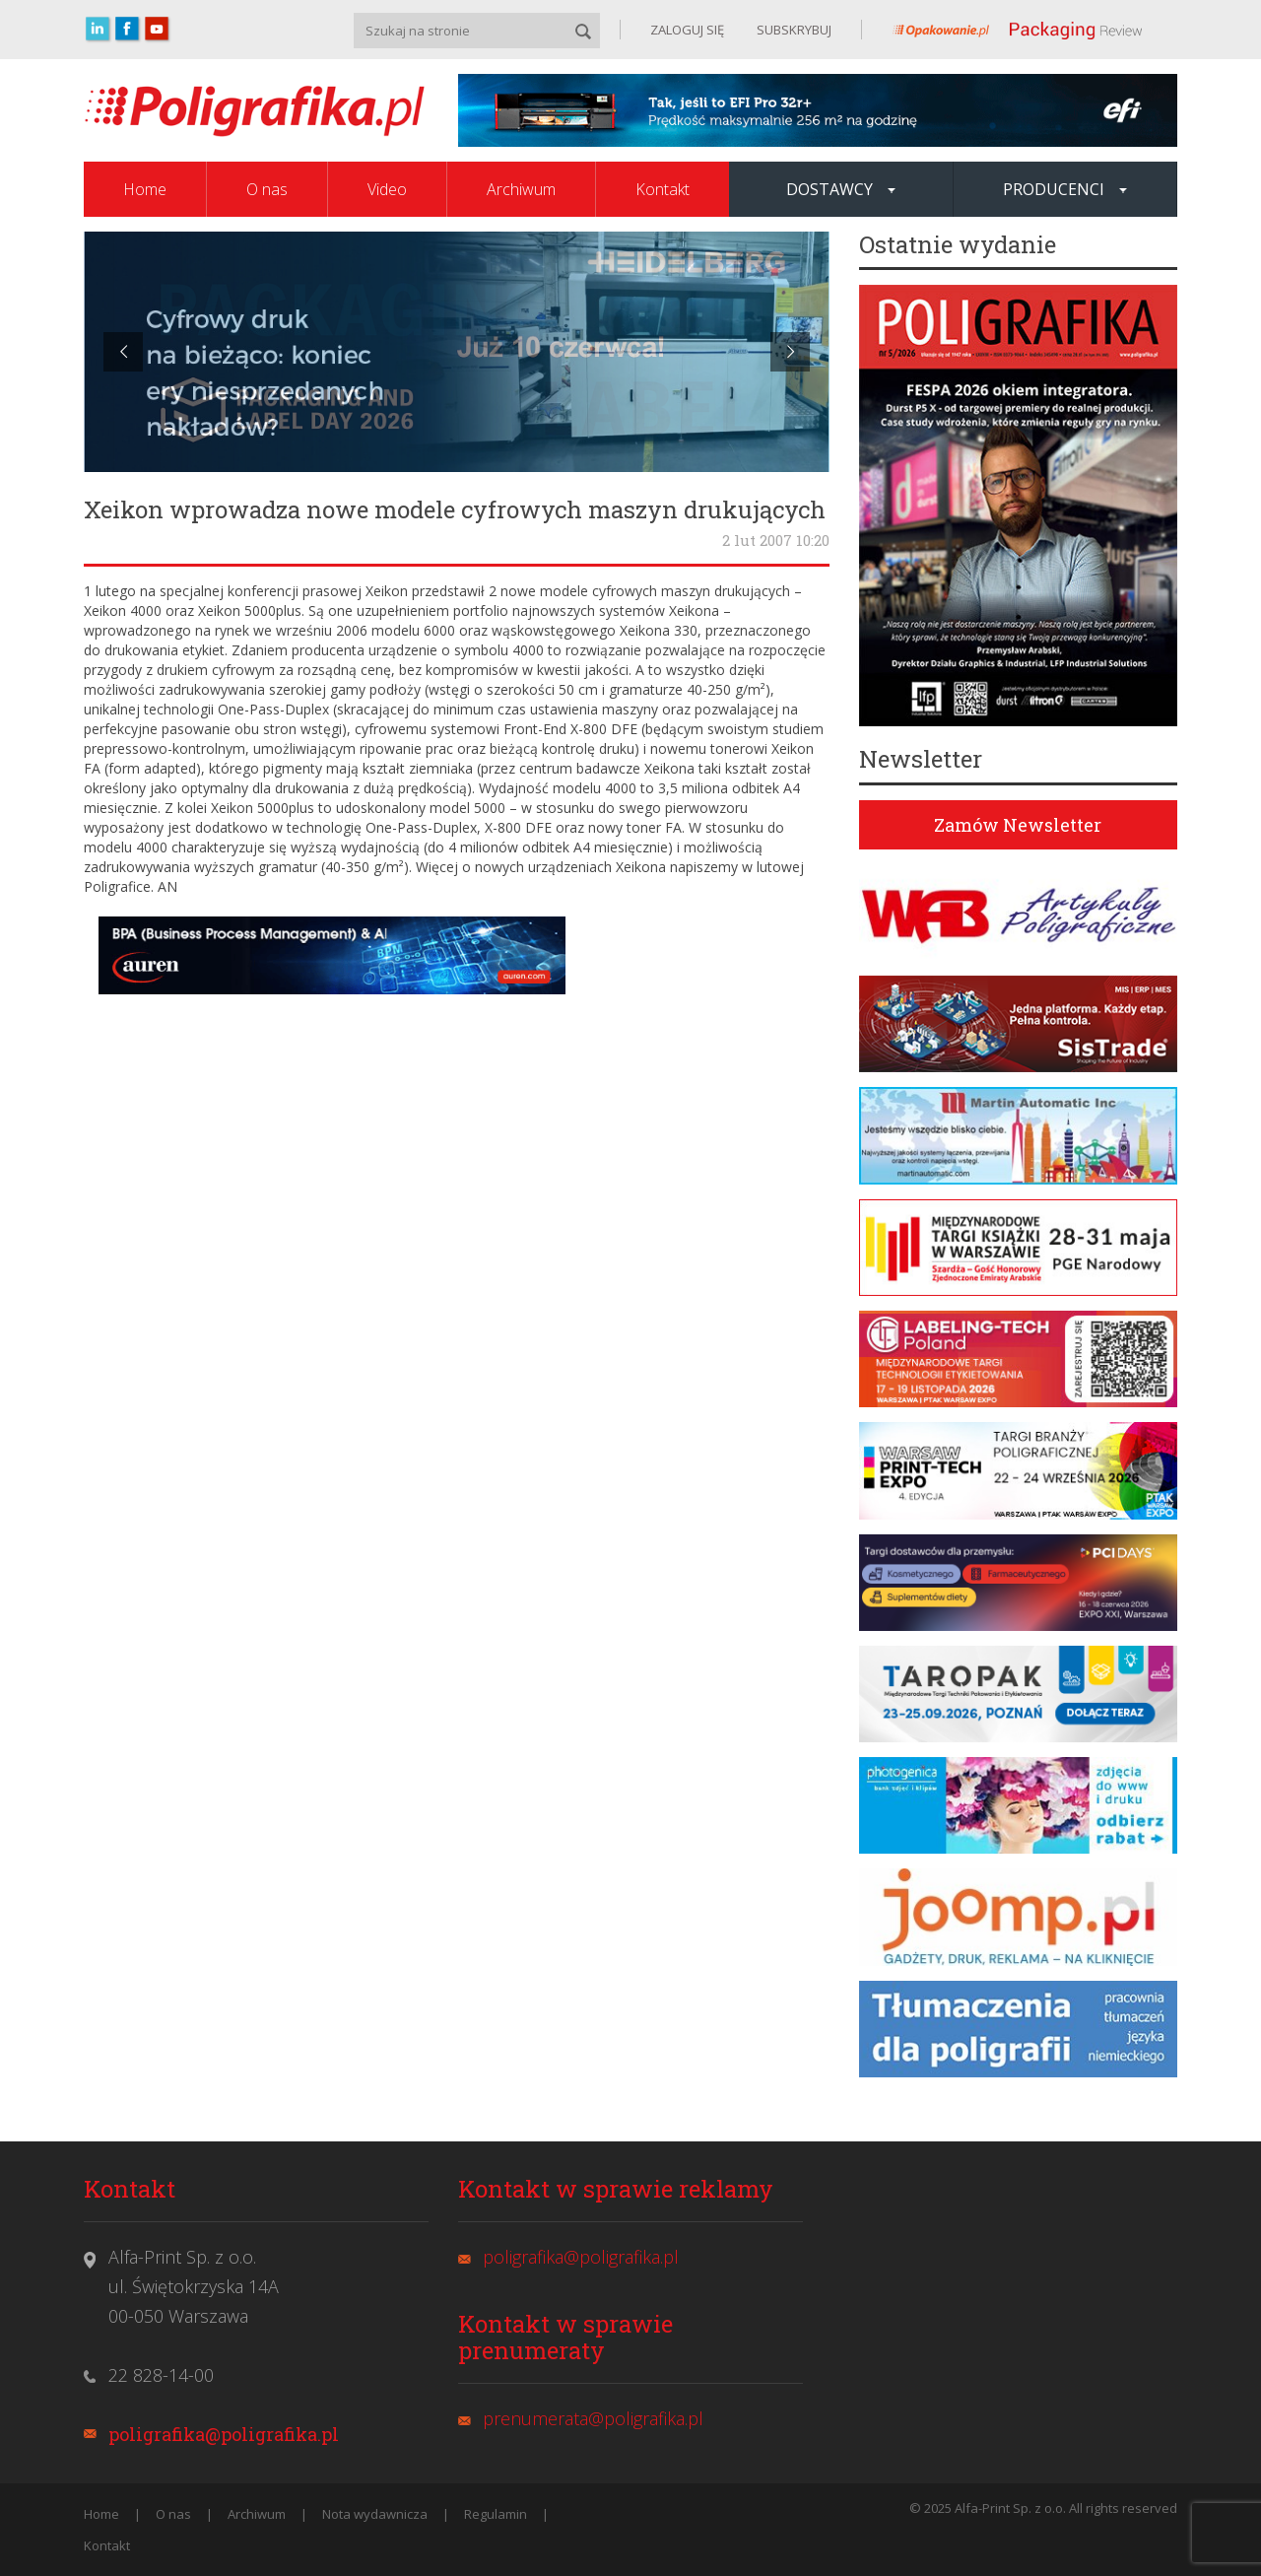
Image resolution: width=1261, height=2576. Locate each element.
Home (144, 189)
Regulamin (495, 2514)
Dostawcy (841, 189)
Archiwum (521, 189)
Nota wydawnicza (375, 2514)
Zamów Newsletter (1017, 825)
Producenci (1065, 189)
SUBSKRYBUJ (792, 29)
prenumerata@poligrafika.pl (593, 2418)
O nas (267, 189)
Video (387, 189)
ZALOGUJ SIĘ (687, 29)
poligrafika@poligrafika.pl (223, 2434)
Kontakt (662, 189)
